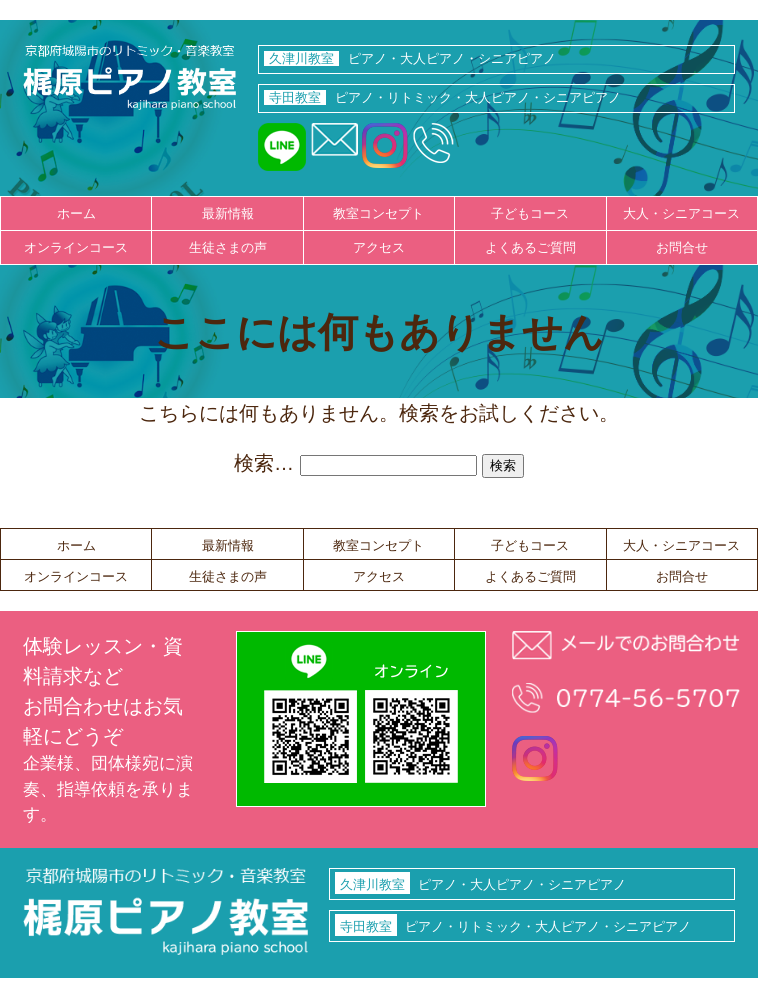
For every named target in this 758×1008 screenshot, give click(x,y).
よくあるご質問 (530, 247)
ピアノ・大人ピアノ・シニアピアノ (410, 58)
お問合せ (682, 247)
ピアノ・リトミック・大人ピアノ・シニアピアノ (442, 97)
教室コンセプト (378, 213)
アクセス (379, 247)
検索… (264, 463)
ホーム (76, 213)
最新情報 (228, 213)
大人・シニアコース (681, 213)
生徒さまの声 (228, 247)
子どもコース (530, 213)
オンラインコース (76, 247)
